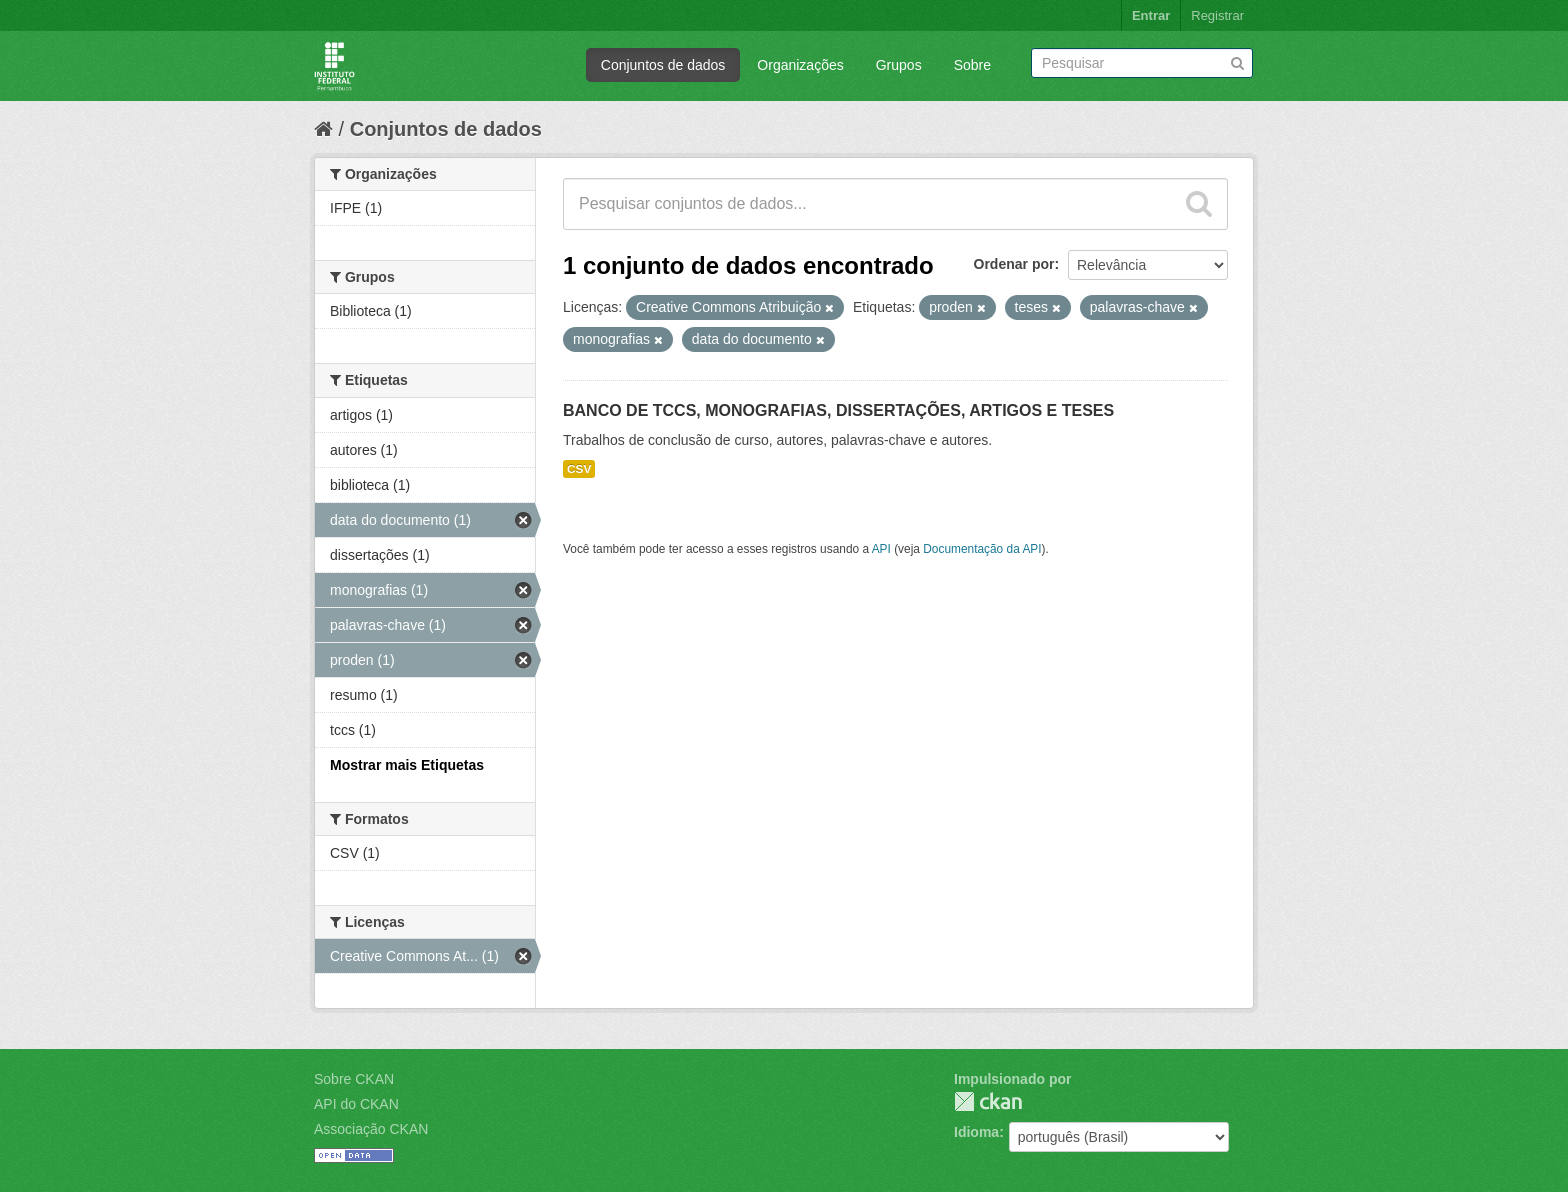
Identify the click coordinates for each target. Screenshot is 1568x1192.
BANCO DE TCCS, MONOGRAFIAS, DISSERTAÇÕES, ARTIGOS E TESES (838, 410)
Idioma (976, 1132)
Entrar (1151, 15)
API (881, 549)
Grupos (899, 65)
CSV (579, 469)
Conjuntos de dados (663, 65)
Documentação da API (982, 549)
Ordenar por (1014, 264)
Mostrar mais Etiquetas (407, 765)
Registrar (1217, 15)
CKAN (988, 1101)
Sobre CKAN (354, 1079)
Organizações (800, 65)
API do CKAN (356, 1104)
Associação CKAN (371, 1129)
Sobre (972, 65)
